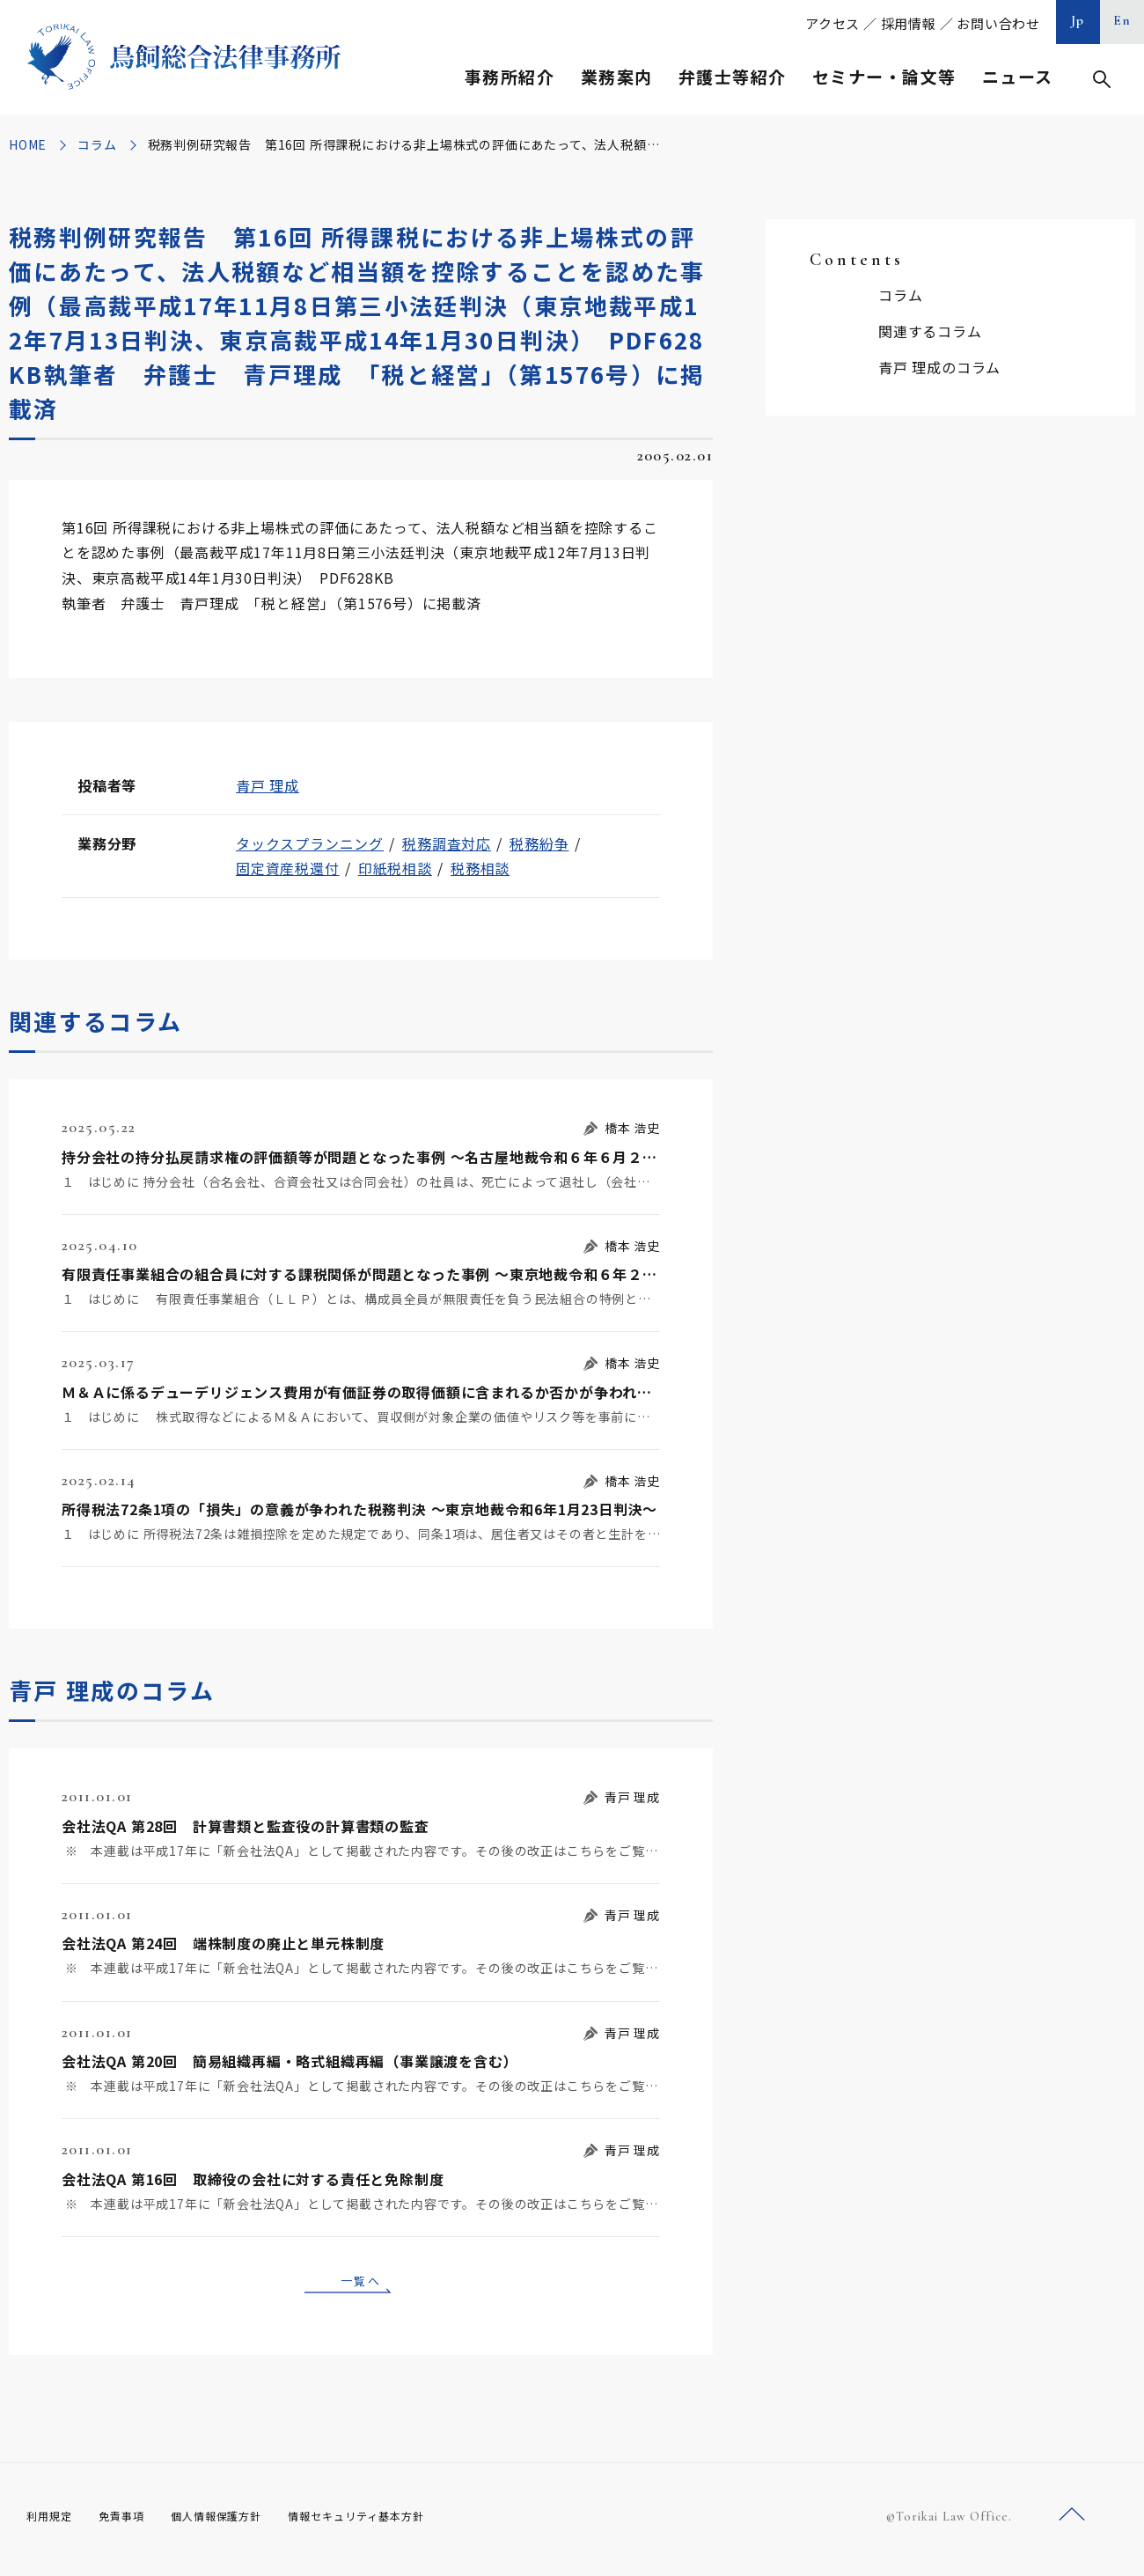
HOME (28, 144)
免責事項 (132, 2522)
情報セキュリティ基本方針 (398, 2522)
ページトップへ (1072, 2522)
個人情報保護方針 (239, 2522)
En (1122, 20)
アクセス (832, 23)
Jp (1078, 20)
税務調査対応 (446, 843)
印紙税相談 (395, 868)
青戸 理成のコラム (939, 367)
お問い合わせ (998, 23)
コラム (96, 144)
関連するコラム (930, 331)
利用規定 (52, 2522)
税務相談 (480, 868)
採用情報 (908, 23)
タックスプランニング (310, 843)
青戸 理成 (267, 785)
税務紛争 (539, 843)
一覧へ (360, 2282)
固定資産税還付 (288, 868)
